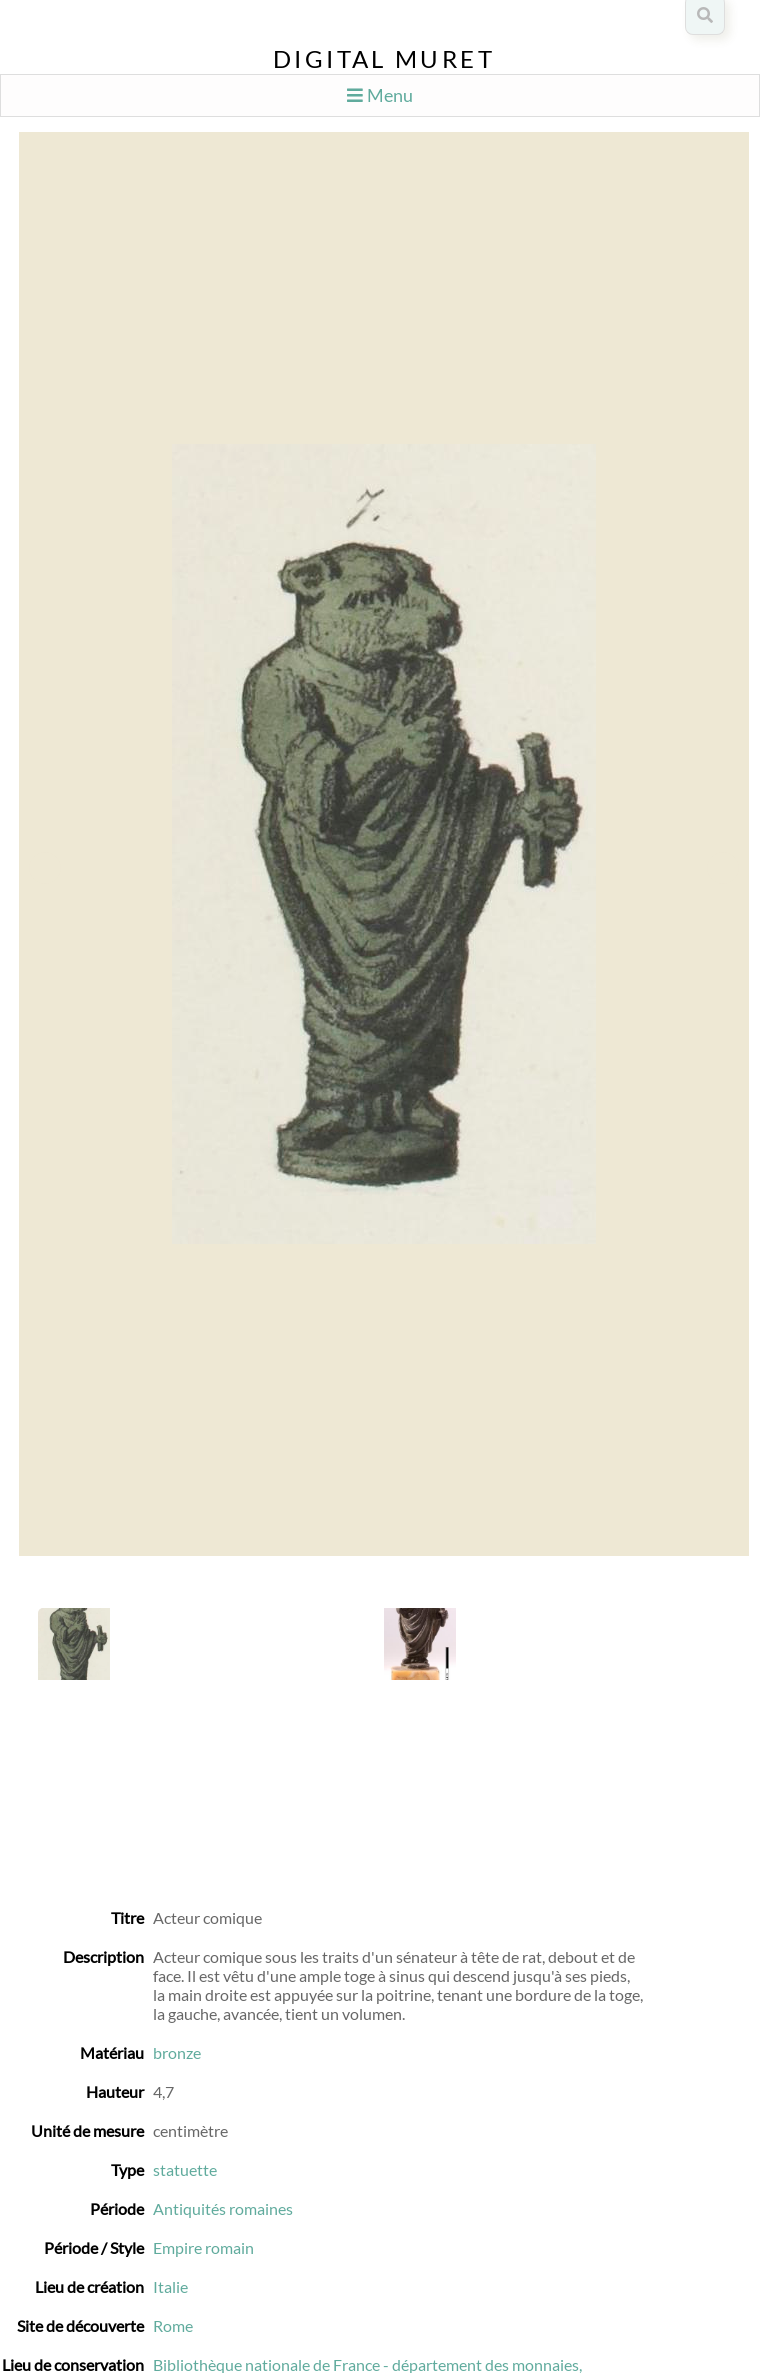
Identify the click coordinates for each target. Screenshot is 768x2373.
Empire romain (203, 2247)
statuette (185, 2169)
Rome (173, 2325)
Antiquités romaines (223, 2208)
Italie (170, 2286)
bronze (177, 2052)
